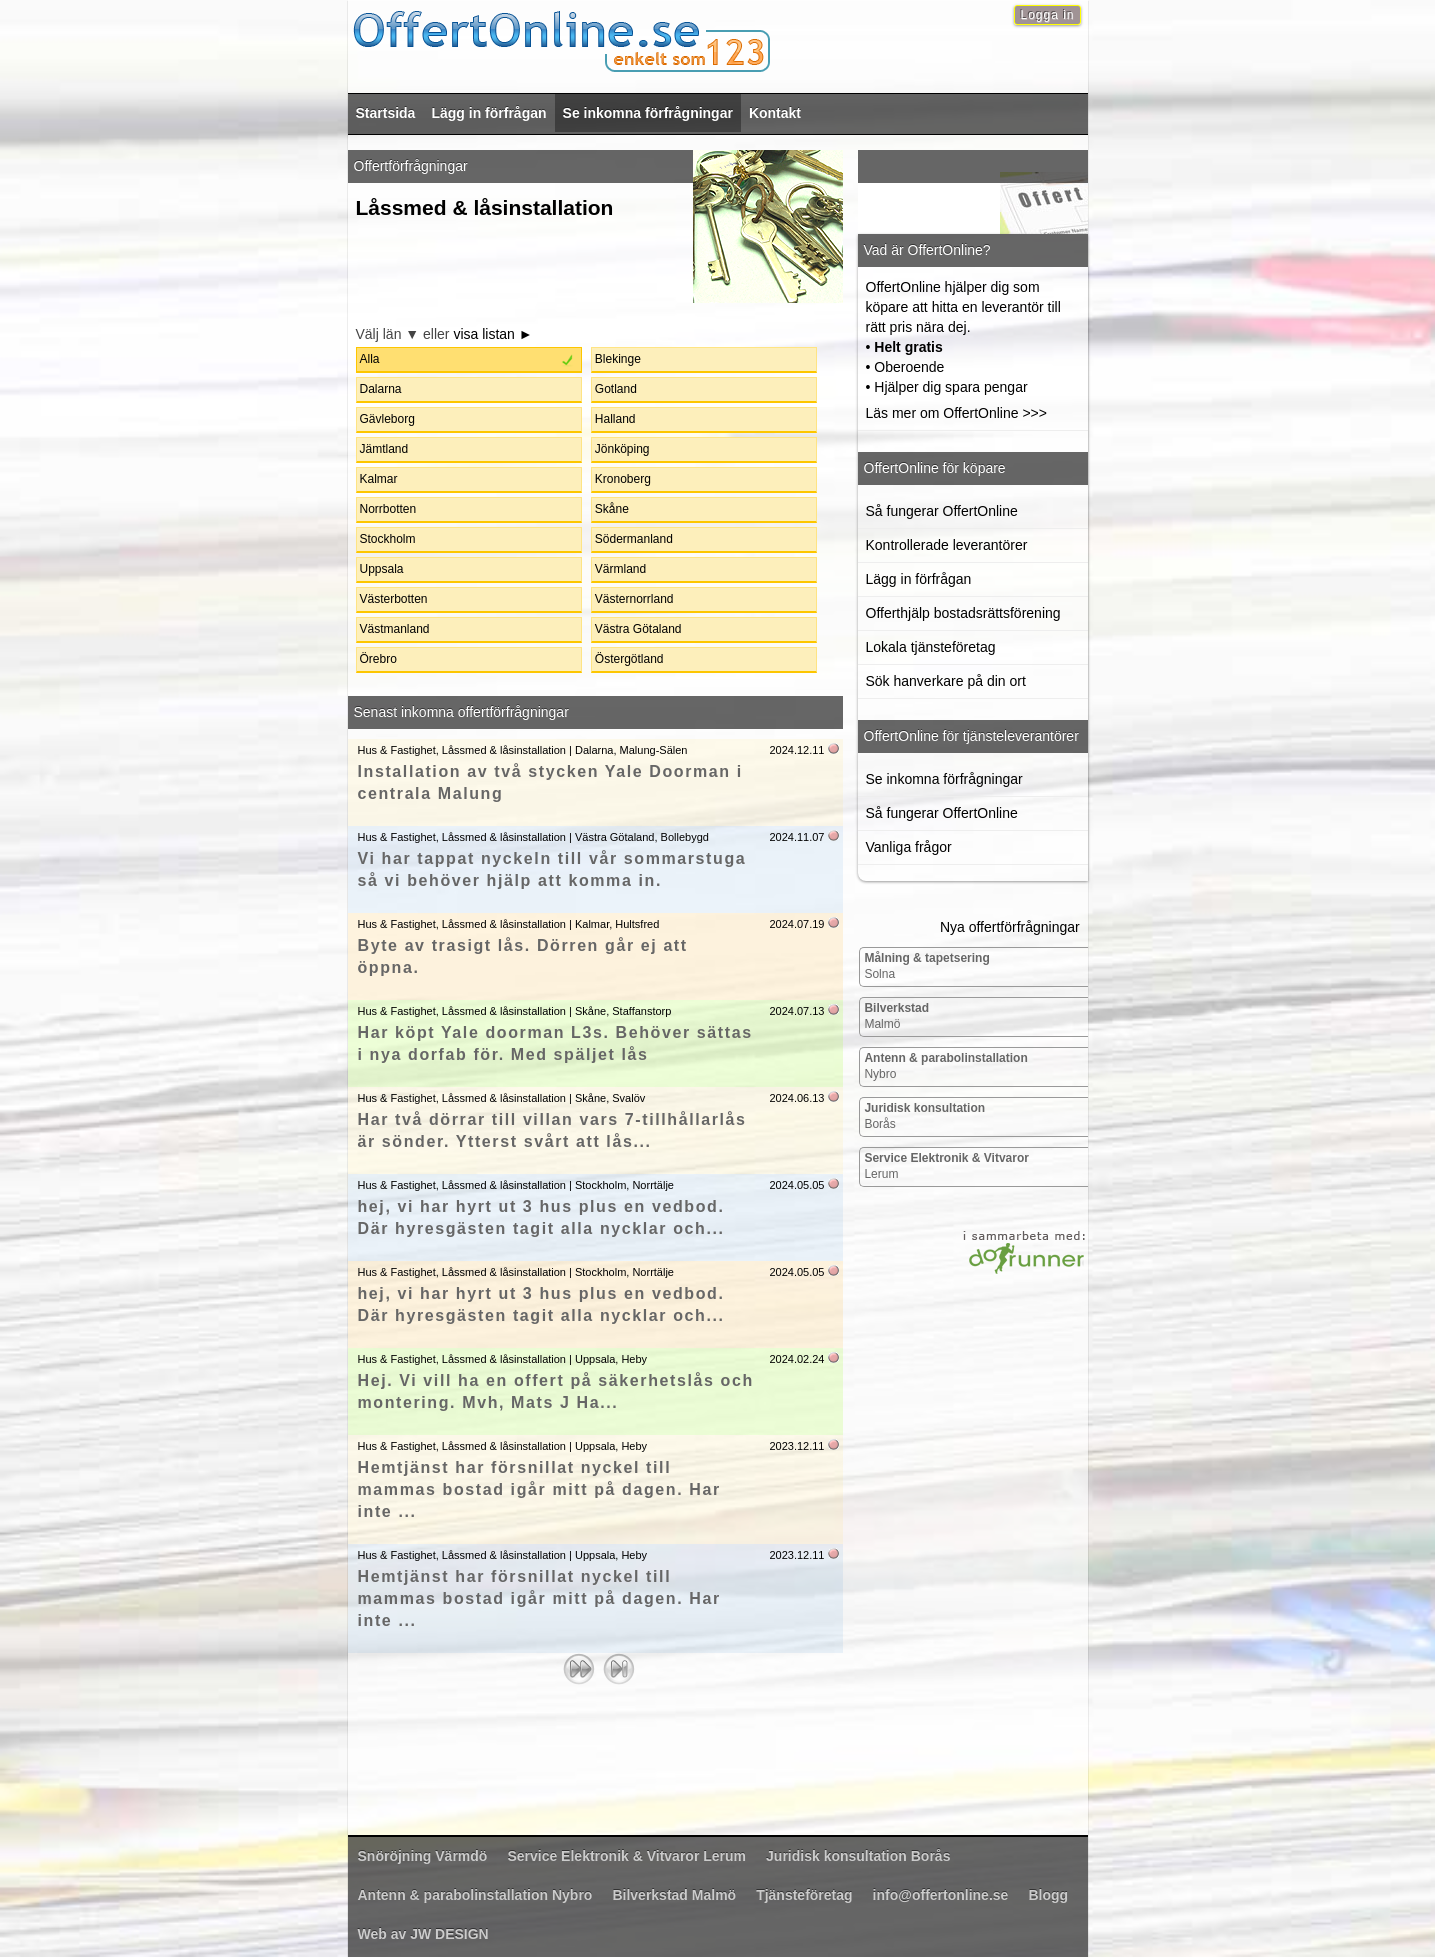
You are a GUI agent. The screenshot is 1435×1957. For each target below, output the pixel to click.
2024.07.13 (796, 1011)
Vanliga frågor (909, 847)
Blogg (1048, 1895)
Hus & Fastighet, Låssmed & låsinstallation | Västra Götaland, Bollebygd (533, 837)
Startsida (386, 113)
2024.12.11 (796, 750)
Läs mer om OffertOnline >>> (956, 413)
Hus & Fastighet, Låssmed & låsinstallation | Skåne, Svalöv (502, 1098)
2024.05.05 (796, 1185)
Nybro (945, 1066)
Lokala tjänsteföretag (931, 647)
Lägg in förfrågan (488, 113)
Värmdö (423, 1856)
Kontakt (775, 113)
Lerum (946, 1166)
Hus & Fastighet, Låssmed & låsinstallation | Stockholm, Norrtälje (516, 1185)
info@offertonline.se (941, 1895)
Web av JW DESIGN (423, 1934)
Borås (924, 1116)
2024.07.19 (796, 924)
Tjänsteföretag (804, 1895)
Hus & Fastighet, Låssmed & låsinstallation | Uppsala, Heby (503, 1359)
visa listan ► (492, 334)
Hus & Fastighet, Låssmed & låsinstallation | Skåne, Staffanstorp (515, 1011)
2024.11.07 (796, 837)
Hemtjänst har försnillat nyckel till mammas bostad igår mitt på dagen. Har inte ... (539, 1489)
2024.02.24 (796, 1359)
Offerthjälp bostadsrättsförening (963, 613)
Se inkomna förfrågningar (648, 113)
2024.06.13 (796, 1098)
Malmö (896, 1016)
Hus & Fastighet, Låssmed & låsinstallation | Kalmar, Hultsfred (509, 924)
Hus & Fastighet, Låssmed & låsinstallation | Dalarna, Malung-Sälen (523, 750)
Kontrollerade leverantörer (947, 545)
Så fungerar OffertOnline (942, 511)
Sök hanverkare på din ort (946, 681)
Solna (926, 966)
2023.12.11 (796, 1446)
